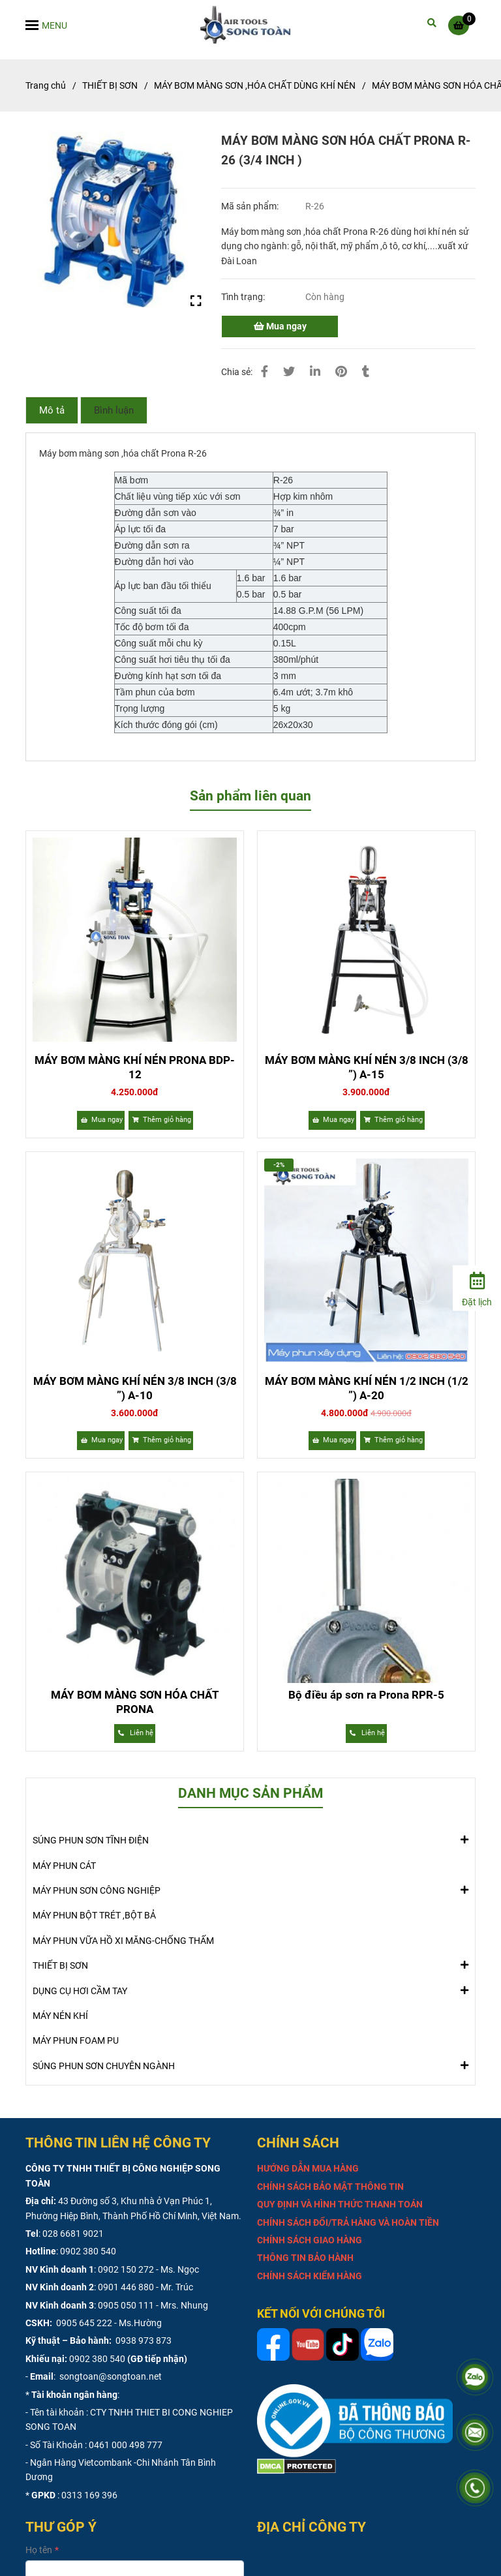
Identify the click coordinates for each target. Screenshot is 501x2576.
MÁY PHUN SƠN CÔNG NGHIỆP (96, 1890)
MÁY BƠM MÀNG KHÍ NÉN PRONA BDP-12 (135, 1067)
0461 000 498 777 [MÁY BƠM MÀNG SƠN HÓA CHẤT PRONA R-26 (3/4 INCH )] (125, 2445)
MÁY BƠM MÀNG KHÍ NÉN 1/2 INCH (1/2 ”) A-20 (366, 1388)
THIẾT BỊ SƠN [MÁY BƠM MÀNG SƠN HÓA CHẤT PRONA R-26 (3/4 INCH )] (110, 85)
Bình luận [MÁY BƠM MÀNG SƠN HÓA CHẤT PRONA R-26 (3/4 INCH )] (114, 410)
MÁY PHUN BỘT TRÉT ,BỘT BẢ (94, 1915)
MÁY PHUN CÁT (64, 1865)
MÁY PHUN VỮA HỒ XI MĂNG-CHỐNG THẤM (123, 1940)
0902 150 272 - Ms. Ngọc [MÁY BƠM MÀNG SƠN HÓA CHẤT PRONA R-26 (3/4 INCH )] (148, 2269)
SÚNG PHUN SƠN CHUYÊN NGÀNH (104, 2065)
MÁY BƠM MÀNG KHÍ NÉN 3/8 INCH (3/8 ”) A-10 (135, 1388)
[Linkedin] (315, 371)
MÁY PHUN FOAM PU (76, 2040)
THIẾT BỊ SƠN (60, 1965)
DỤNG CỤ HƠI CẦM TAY (80, 1990)
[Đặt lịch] (477, 1287)
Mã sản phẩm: (251, 206)
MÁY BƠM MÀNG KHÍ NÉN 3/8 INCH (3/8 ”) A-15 (366, 1067)
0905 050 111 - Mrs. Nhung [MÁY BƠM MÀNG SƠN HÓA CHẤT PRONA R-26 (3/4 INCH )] (153, 2305)
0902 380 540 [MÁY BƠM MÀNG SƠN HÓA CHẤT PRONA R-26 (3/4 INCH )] (88, 2251)
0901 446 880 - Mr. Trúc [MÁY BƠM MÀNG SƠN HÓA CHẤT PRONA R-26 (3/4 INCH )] (145, 2287)
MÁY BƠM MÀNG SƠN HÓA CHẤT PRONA (135, 1702)
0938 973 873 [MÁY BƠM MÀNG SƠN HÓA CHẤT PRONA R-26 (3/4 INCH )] (143, 2340)
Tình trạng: (244, 297)
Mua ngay (280, 326)
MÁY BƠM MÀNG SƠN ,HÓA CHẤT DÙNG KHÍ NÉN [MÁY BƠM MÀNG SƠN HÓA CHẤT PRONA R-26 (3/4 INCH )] (255, 85)
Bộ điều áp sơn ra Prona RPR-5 (366, 1694)
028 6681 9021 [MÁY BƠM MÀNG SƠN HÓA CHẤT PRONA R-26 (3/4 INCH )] (73, 2233)
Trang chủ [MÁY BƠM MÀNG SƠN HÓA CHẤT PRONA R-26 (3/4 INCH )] (45, 85)
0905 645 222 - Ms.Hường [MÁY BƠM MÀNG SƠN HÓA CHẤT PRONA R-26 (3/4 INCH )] (108, 2323)
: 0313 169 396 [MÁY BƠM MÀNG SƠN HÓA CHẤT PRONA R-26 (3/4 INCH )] (87, 2495)
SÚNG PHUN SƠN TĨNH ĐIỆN (91, 1839)
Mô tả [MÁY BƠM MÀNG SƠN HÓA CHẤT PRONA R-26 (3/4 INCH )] (52, 410)
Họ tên (38, 2550)
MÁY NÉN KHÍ (60, 2015)
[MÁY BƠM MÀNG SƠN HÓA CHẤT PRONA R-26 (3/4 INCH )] (250, 24)
